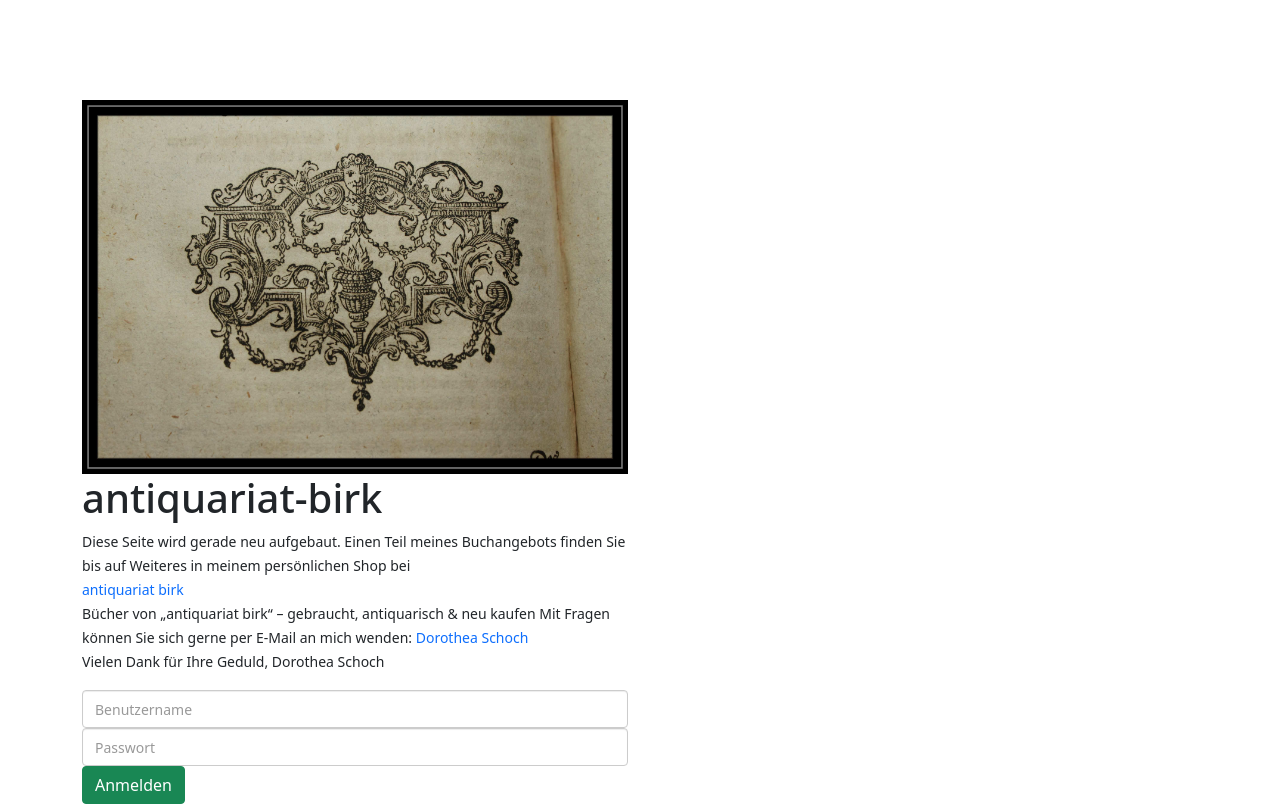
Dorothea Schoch (472, 637)
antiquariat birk (133, 589)
